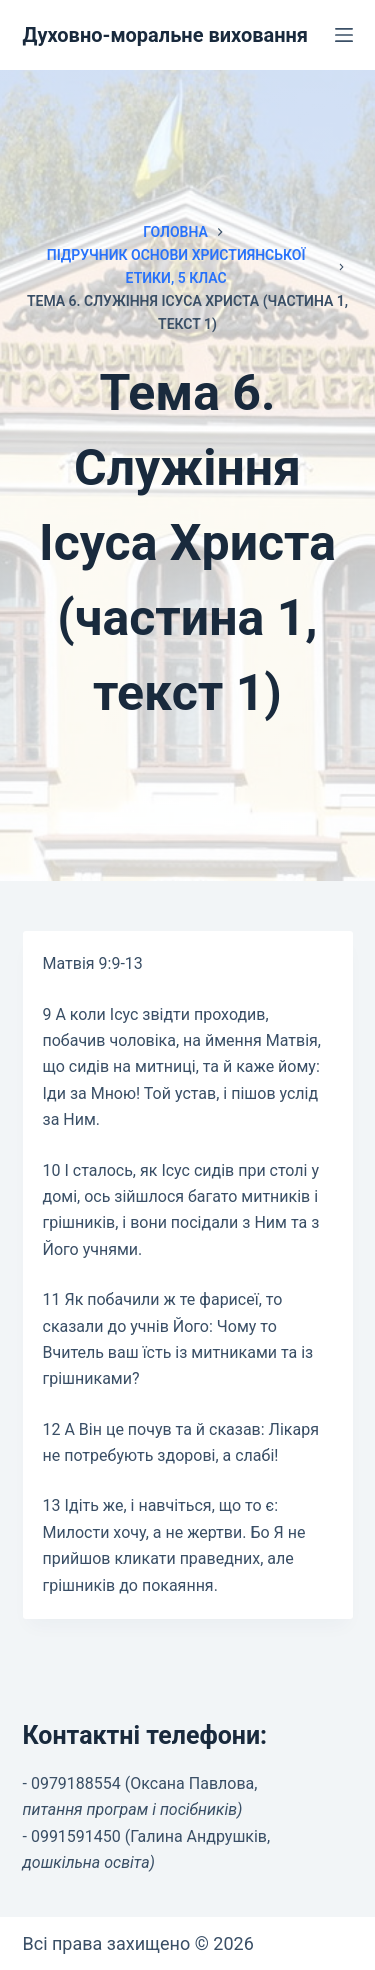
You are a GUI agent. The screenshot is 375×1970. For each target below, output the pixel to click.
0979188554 (76, 1783)
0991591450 (76, 1836)
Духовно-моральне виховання (166, 35)
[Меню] (344, 35)
